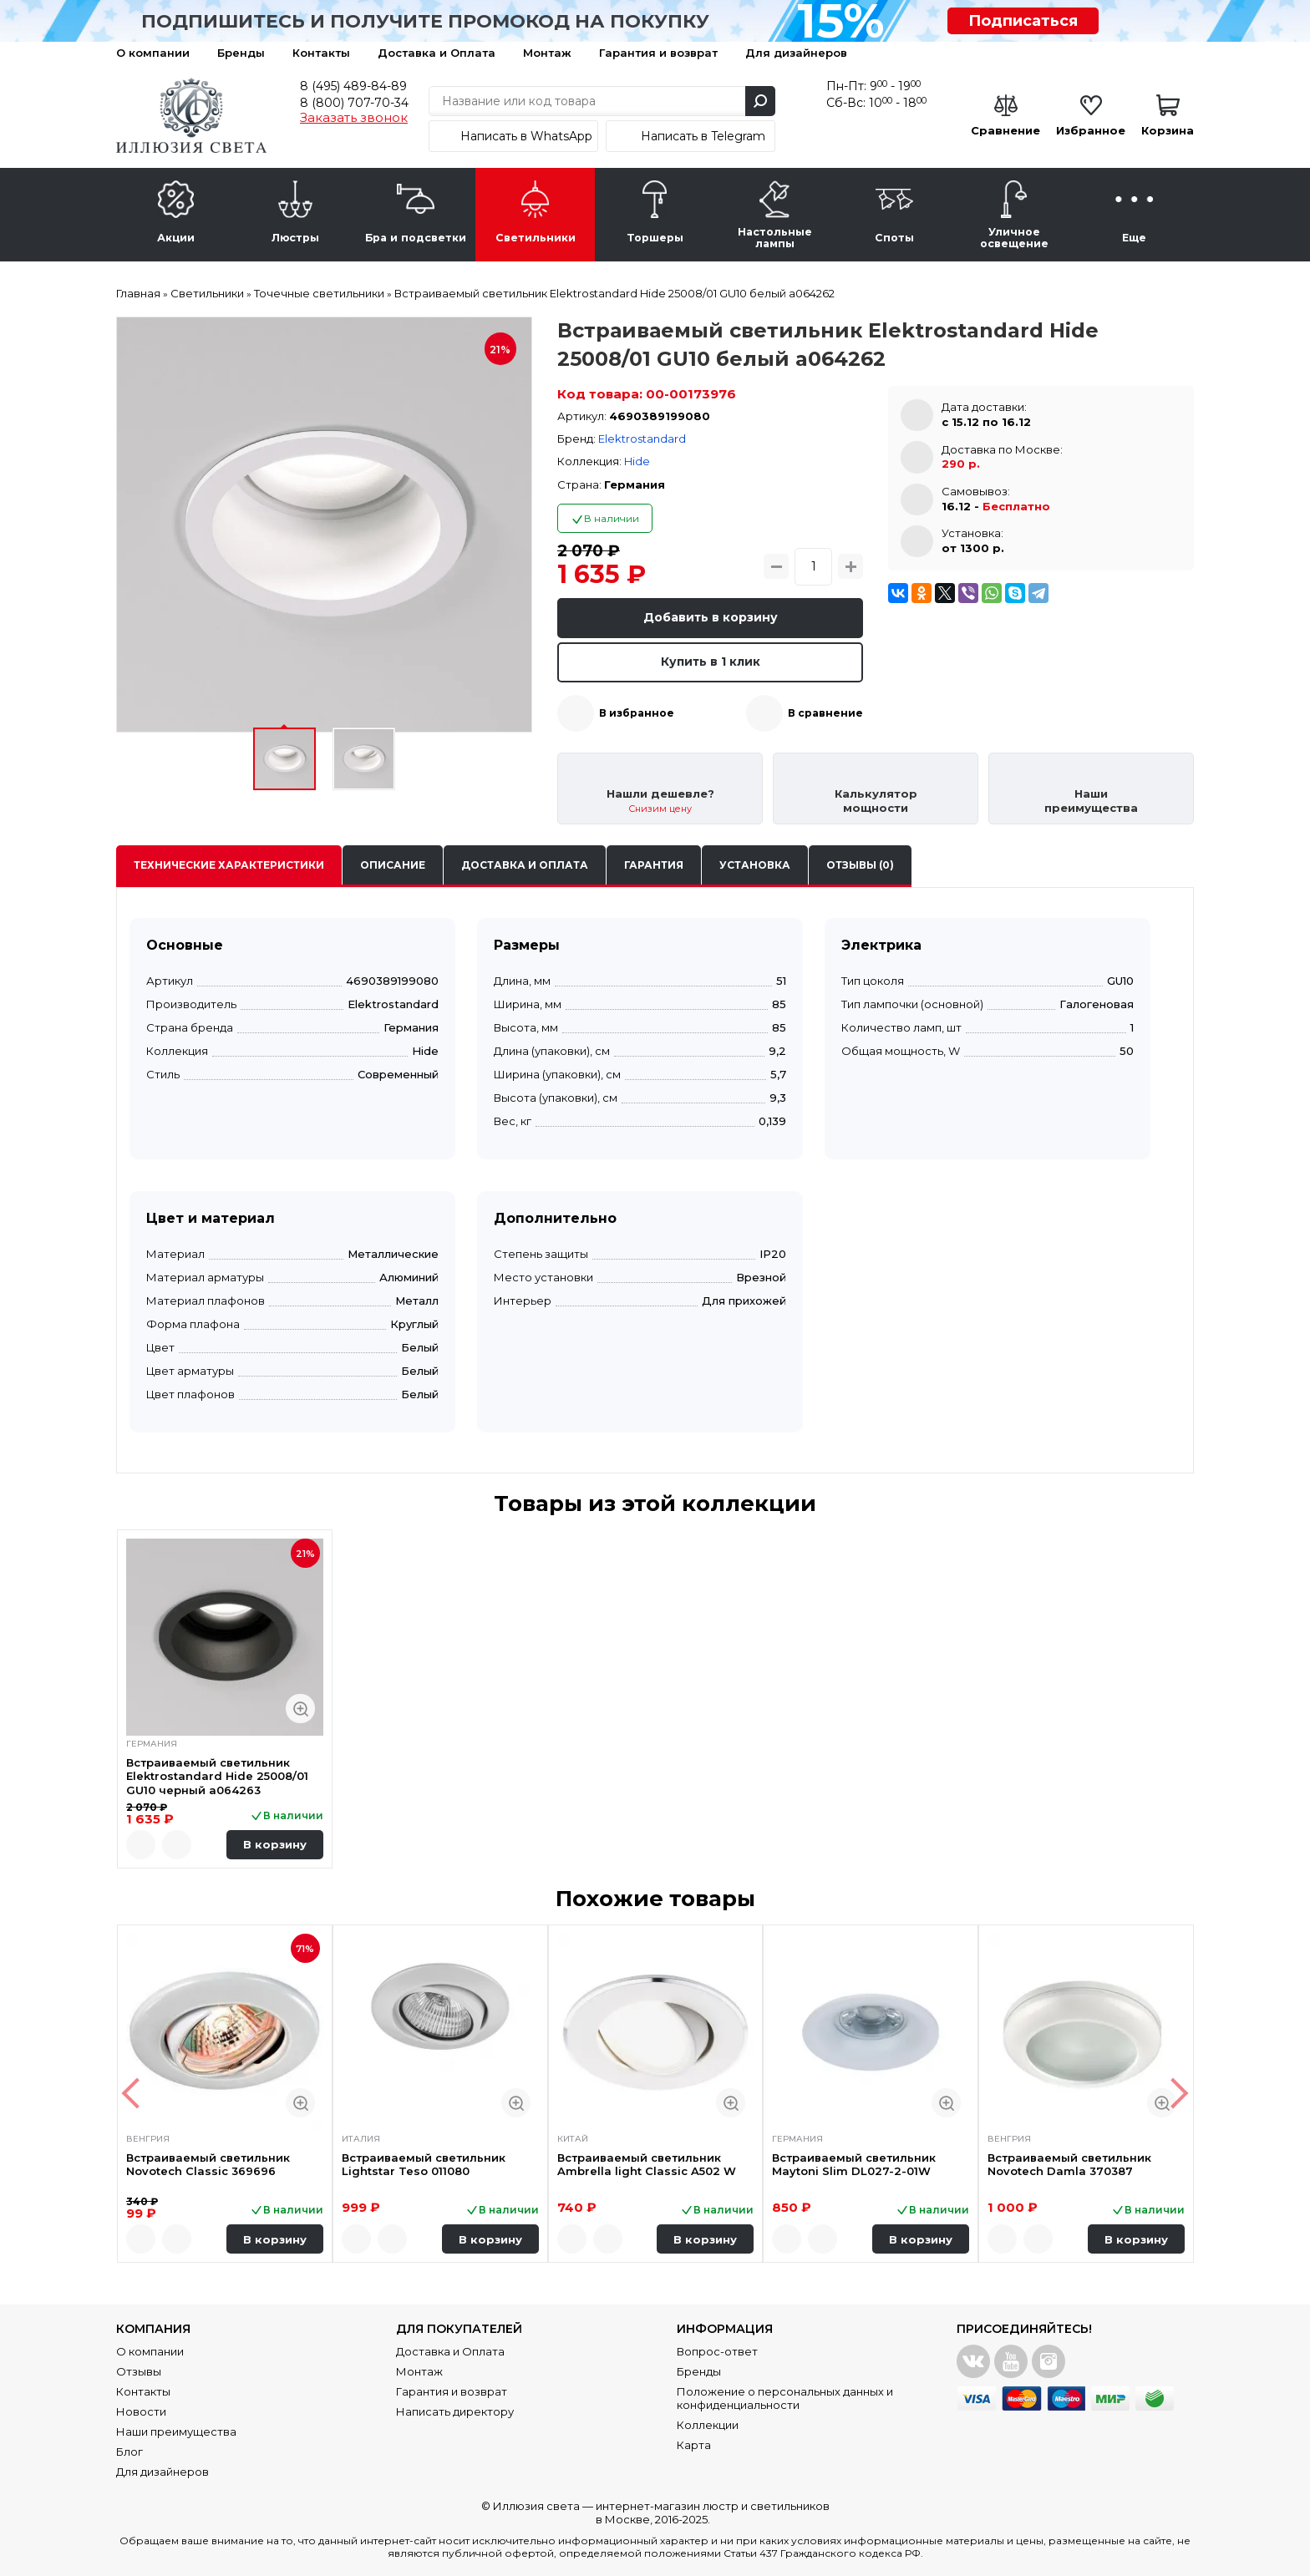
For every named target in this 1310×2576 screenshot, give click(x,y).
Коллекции (708, 2424)
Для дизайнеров (796, 52)
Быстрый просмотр (300, 1708)
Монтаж (547, 52)
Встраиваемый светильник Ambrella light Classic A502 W (646, 2163)
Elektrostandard (642, 438)
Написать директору (455, 2411)
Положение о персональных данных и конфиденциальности (785, 2398)
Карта (694, 2445)
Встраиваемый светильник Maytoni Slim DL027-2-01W (854, 2163)
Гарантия (653, 865)
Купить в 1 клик (710, 661)
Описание (392, 865)
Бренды (241, 52)
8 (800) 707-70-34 (354, 102)
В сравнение (825, 713)
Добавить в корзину (710, 617)
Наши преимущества (176, 2431)
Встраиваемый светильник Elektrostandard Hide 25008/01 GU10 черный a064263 (217, 1776)
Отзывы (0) (860, 865)
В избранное (636, 713)
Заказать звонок (354, 117)
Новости (141, 2411)
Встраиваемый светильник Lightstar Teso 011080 (423, 2163)
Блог (129, 2451)
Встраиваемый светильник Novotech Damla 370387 (1069, 2163)
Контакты (321, 52)
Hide (637, 461)
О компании (153, 52)
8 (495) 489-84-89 (353, 86)
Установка (754, 865)
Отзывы (138, 2371)
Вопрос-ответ (717, 2351)
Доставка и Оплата (436, 52)
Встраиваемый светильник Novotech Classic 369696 (208, 2163)
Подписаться (1023, 21)
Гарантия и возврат (658, 52)
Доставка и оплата (524, 865)
